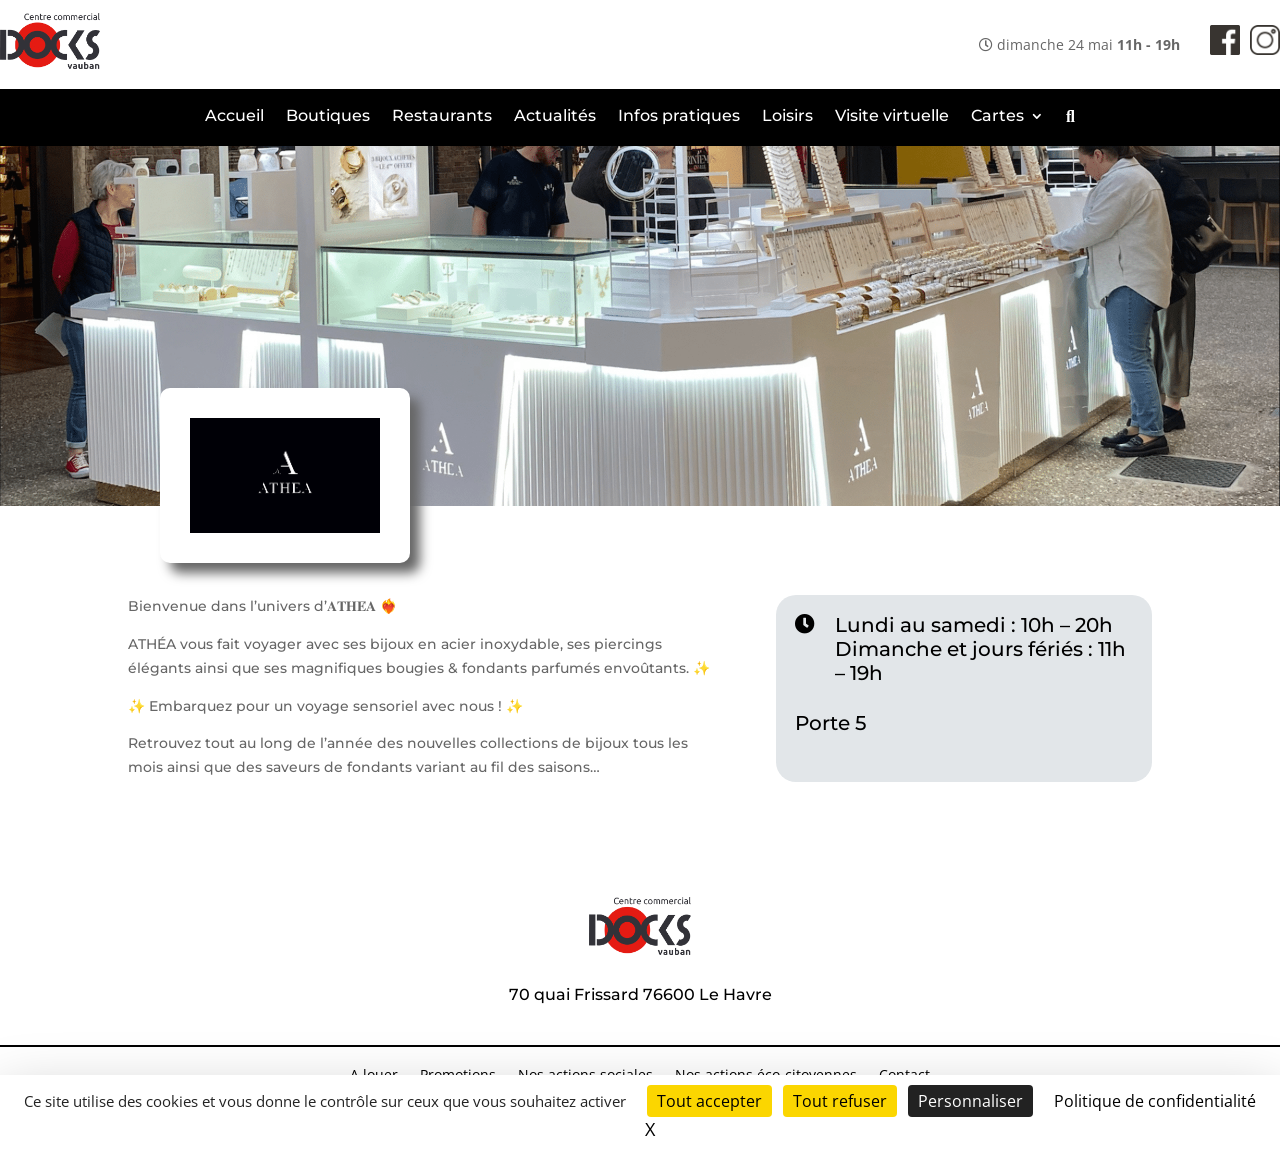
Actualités (555, 117)
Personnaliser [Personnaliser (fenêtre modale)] (970, 1101)
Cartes (997, 117)
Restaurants (442, 117)
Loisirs (787, 117)
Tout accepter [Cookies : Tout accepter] (709, 1101)
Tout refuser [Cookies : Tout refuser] (840, 1101)
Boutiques (328, 117)
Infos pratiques (679, 117)
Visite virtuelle (892, 117)
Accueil (234, 117)
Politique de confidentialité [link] (1155, 1101)
